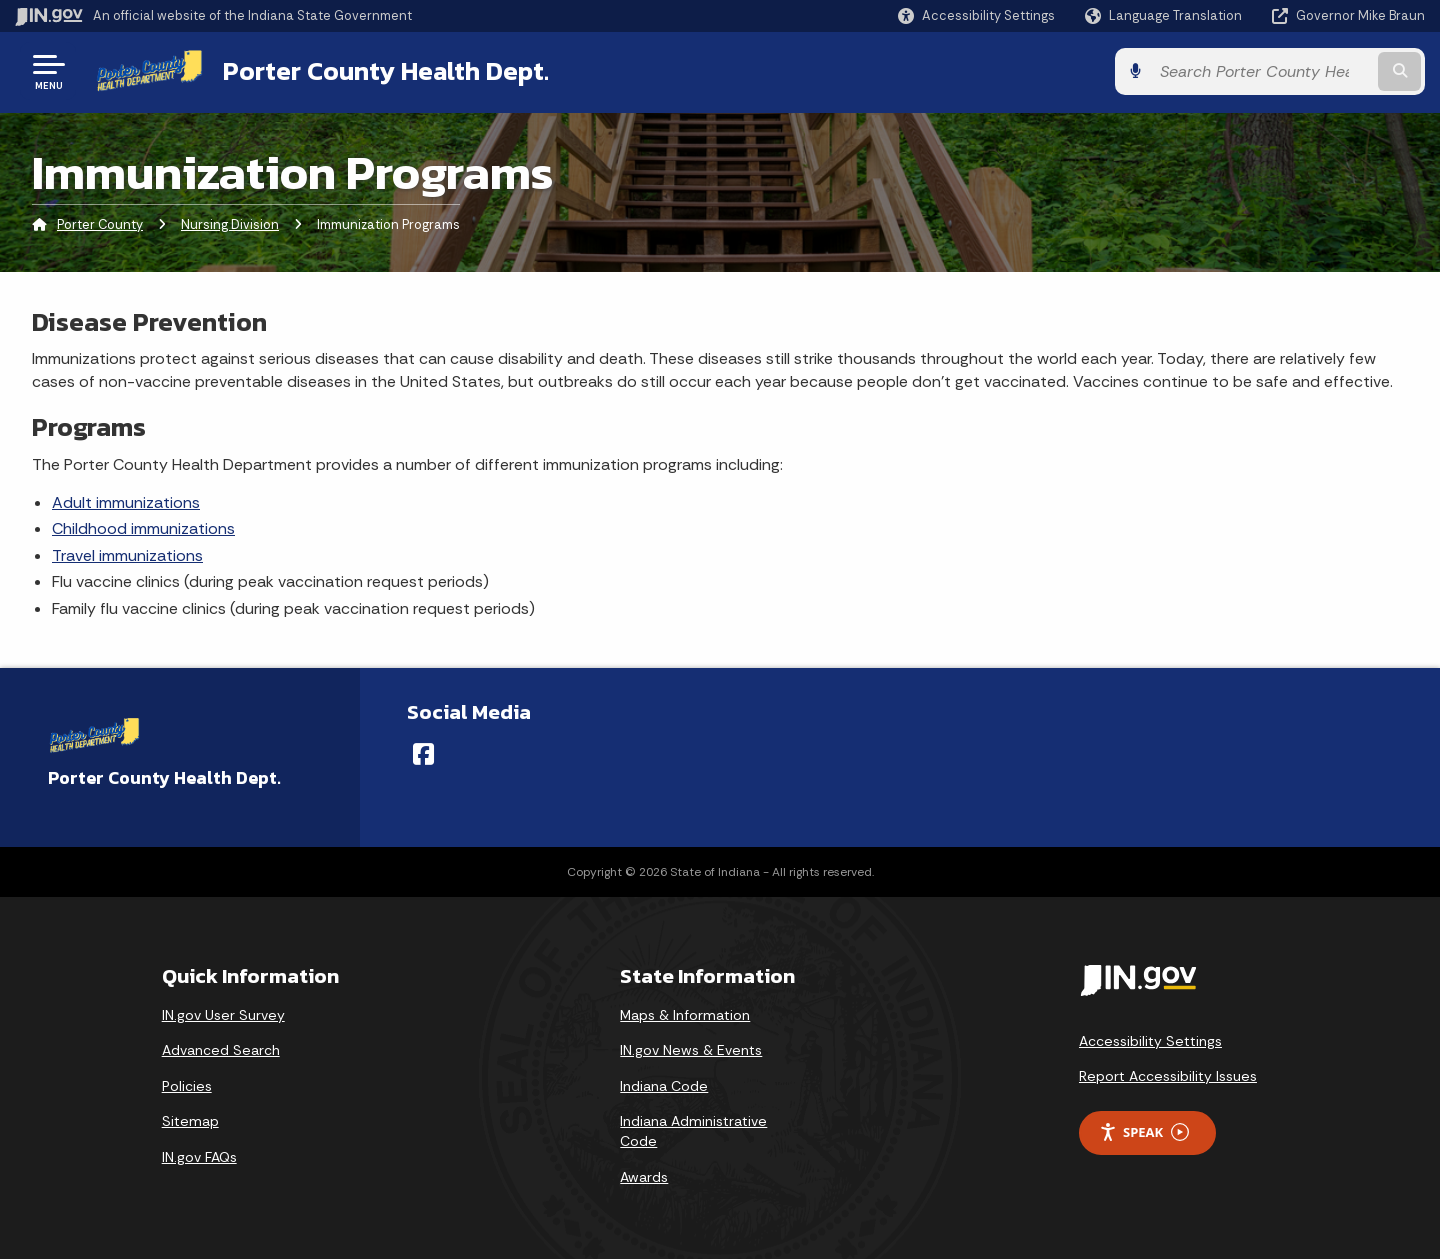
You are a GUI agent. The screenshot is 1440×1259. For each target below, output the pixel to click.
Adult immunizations (126, 502)
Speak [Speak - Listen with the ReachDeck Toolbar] (1144, 1132)
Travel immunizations (127, 555)
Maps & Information (685, 1015)
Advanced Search (221, 1050)
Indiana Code (664, 1086)
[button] (976, 15)
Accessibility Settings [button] (1150, 1041)
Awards (644, 1177)
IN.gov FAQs (199, 1157)
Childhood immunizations (143, 528)
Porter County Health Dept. (386, 71)
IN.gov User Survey (223, 1015)
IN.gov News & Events (691, 1050)
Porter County (100, 224)
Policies (187, 1086)
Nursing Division (230, 224)
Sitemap (190, 1121)
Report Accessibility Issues (1168, 1076)
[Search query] (1262, 71)
